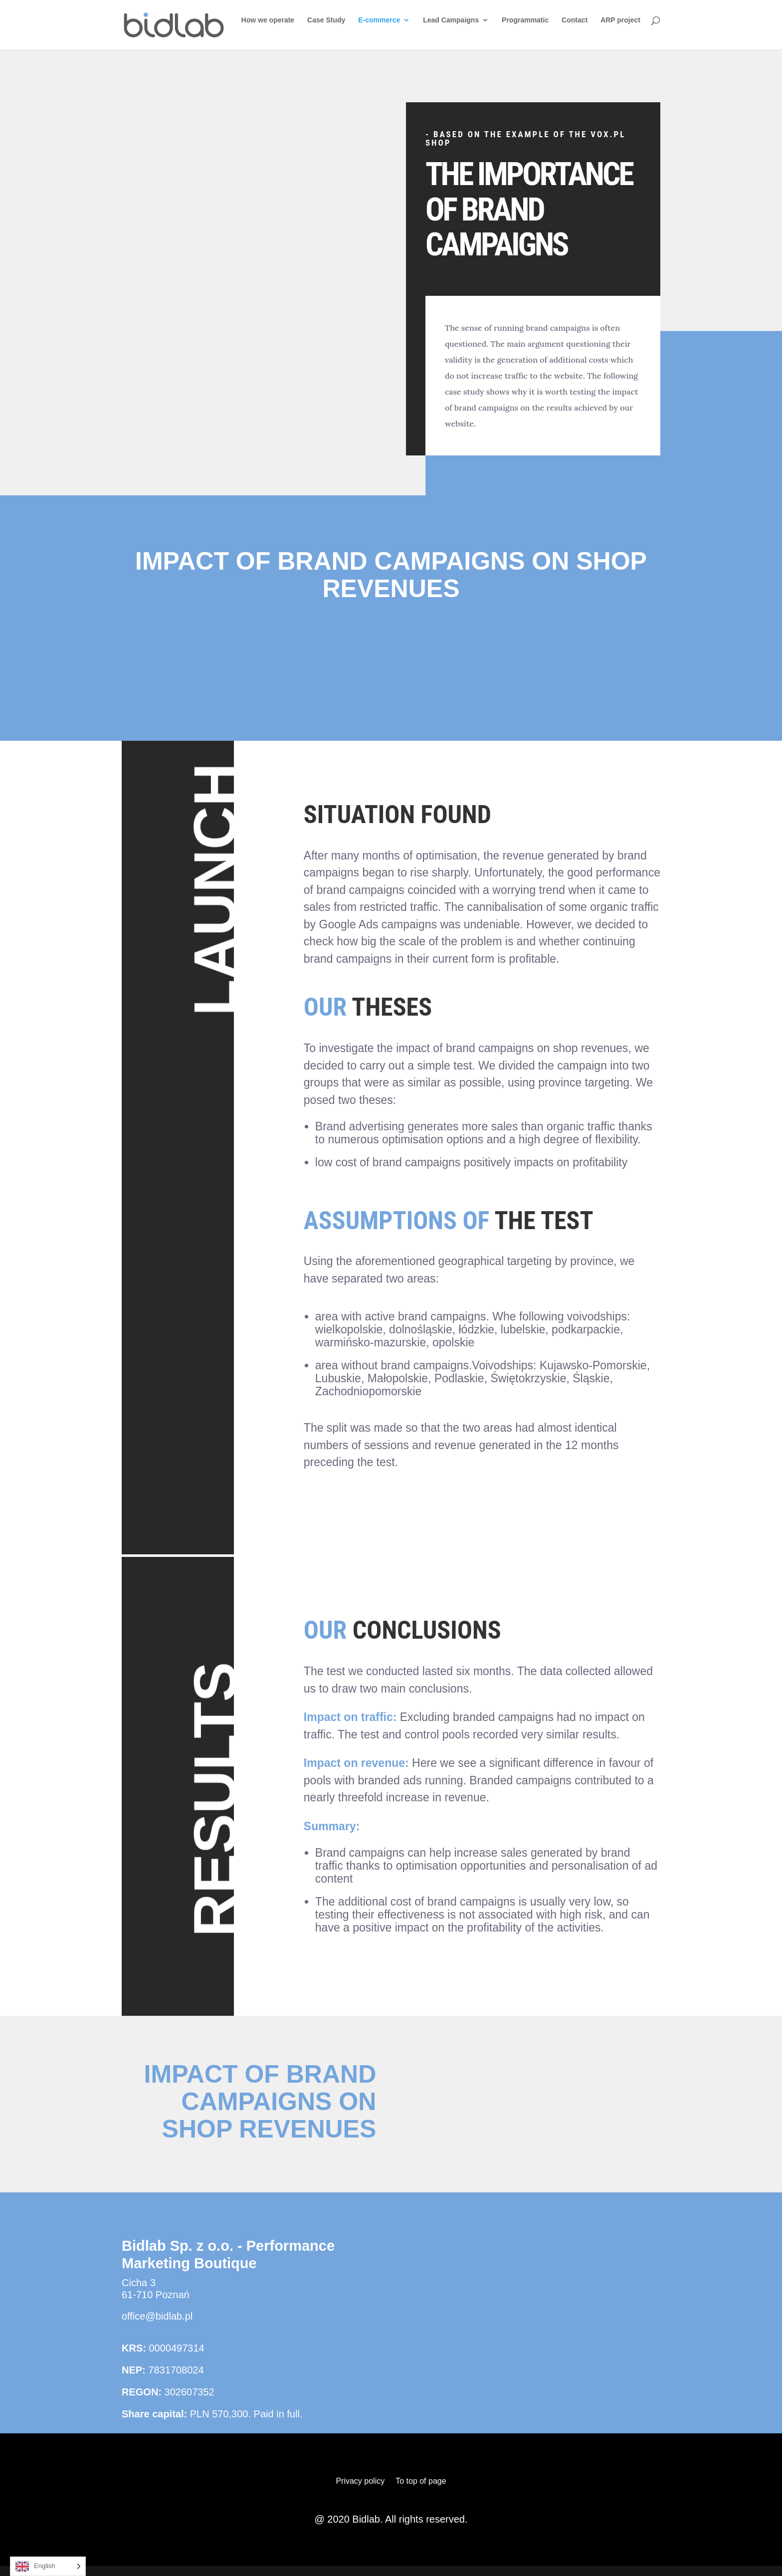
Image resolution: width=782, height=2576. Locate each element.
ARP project (620, 20)
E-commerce (379, 20)
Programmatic (525, 20)
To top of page (420, 2481)
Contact (574, 20)
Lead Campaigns (451, 20)
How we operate (268, 20)
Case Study (326, 20)
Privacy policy (360, 2481)
